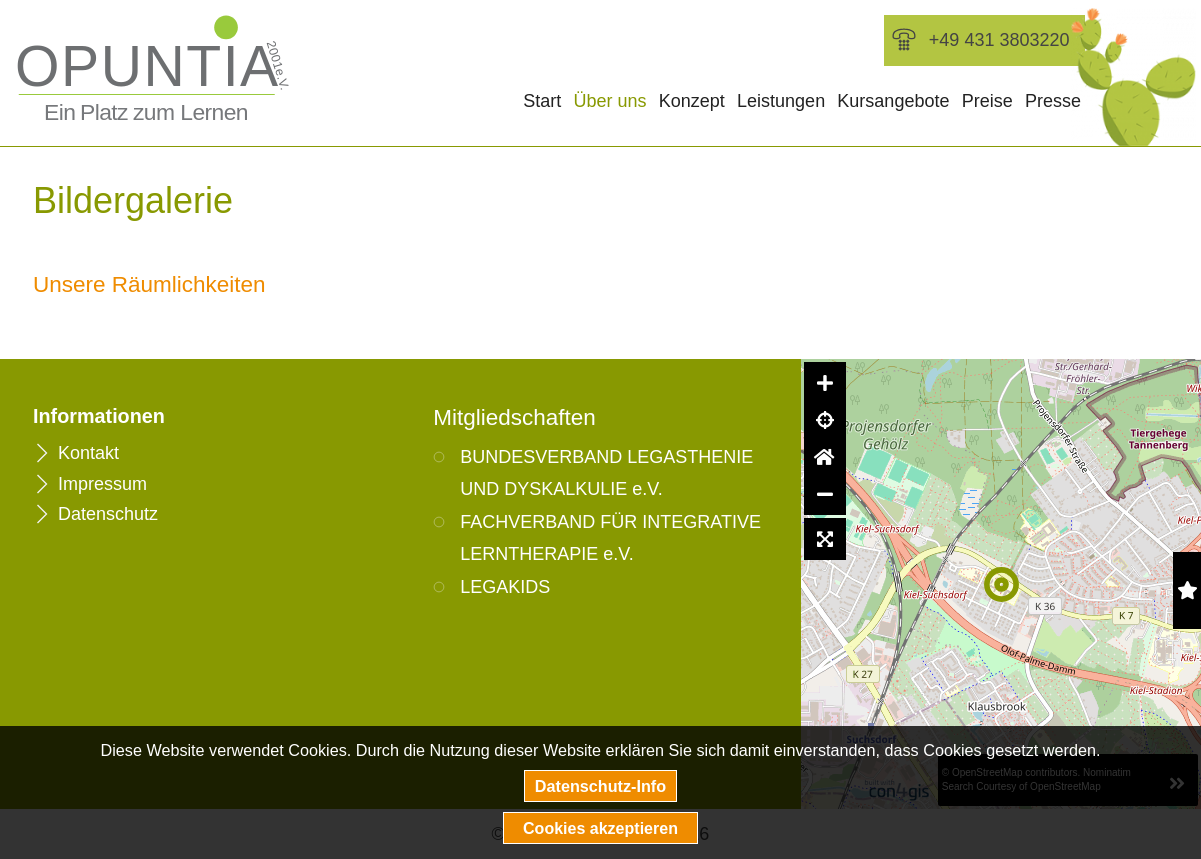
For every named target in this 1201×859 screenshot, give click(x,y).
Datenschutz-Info (600, 786)
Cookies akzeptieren (600, 828)
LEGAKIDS (505, 587)
